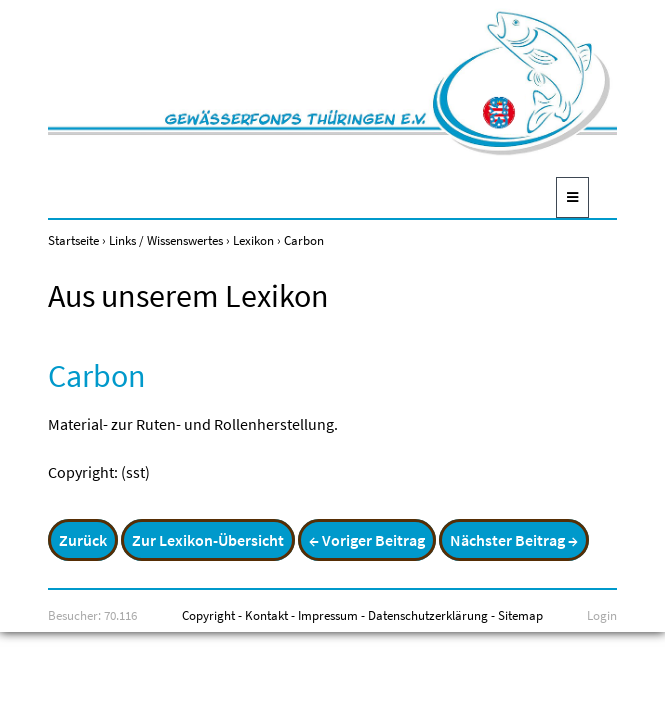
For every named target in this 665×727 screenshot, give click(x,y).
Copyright (208, 615)
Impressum (328, 615)
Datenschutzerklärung (428, 615)
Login (602, 615)
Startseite (73, 240)
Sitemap (520, 615)
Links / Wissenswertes (166, 240)
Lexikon (253, 240)
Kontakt (266, 615)
